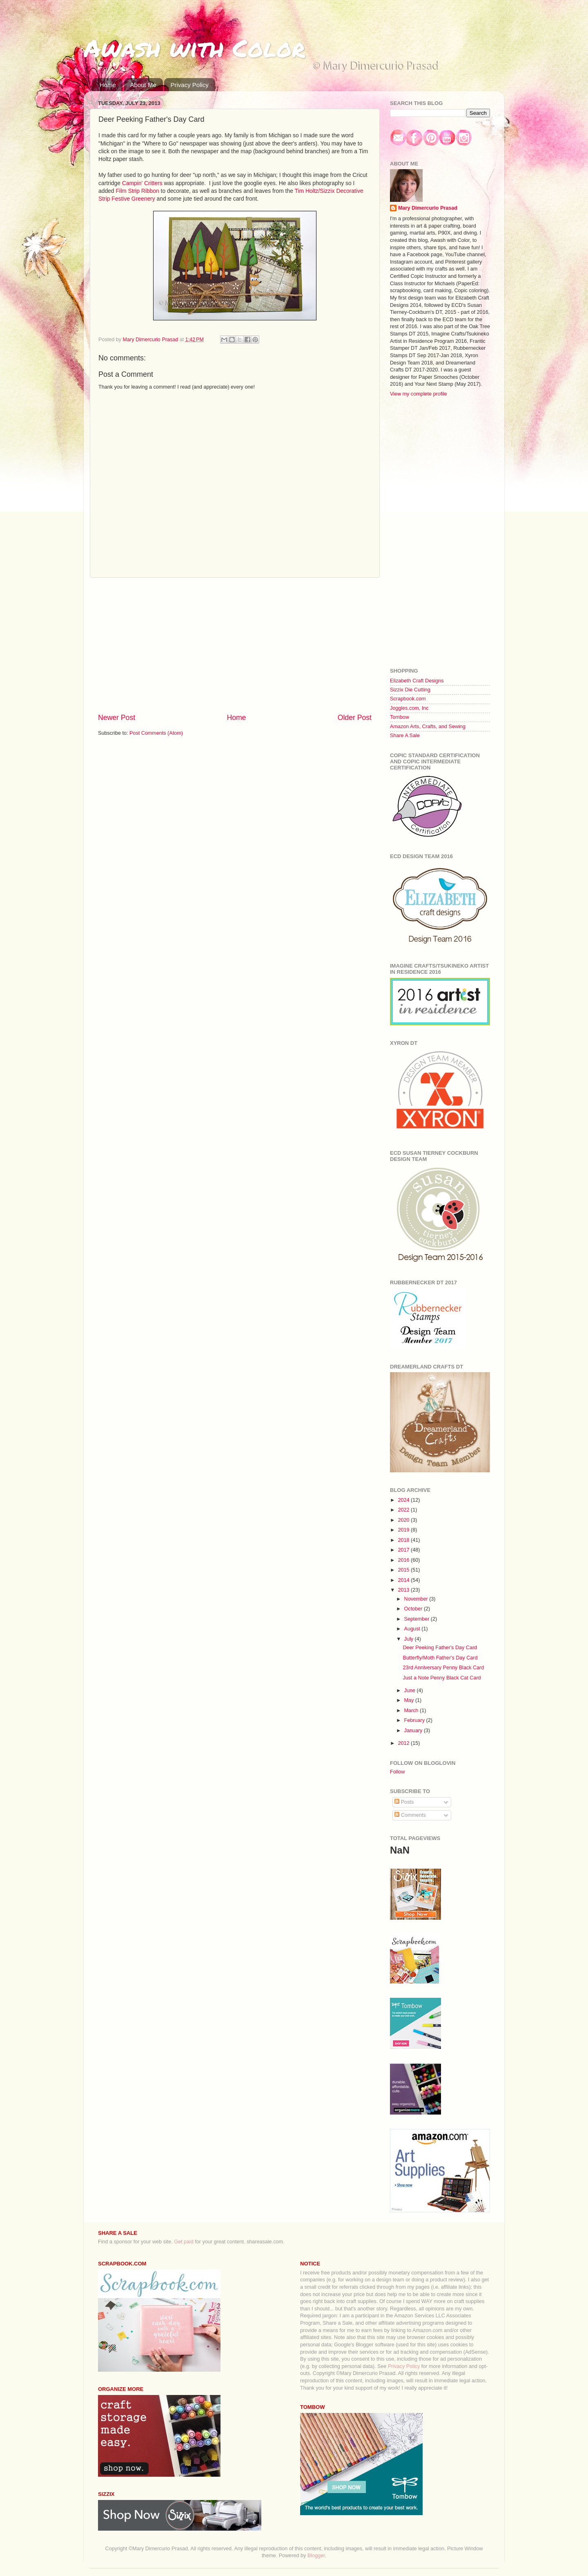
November (417, 1599)
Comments (409, 1815)
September (417, 1619)
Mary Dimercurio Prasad (427, 208)
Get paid (184, 2242)
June (410, 1690)
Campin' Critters (142, 183)
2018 (404, 1540)
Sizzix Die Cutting (410, 690)
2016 (404, 1560)
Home (108, 84)
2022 (404, 1510)
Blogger (316, 2555)
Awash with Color (194, 47)
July (409, 1639)
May (409, 1700)
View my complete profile (418, 394)
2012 (404, 1743)
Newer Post (116, 717)
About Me (143, 84)
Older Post (355, 717)
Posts (404, 1802)
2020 (404, 1520)
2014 (404, 1580)
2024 (404, 1500)
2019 (404, 1530)
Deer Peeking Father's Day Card (440, 1647)
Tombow (399, 717)
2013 (404, 1590)
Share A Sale (405, 735)
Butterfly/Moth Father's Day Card (440, 1658)
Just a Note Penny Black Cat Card (442, 1678)
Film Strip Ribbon (137, 191)
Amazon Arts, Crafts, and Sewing (428, 726)
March (412, 1710)
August (413, 1629)
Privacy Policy (189, 84)
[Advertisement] (235, 645)
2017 (404, 1550)
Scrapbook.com (408, 699)
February (415, 1720)
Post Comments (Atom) (156, 733)
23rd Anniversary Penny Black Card (443, 1667)
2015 (404, 1570)
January (414, 1730)
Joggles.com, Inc (409, 708)
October (414, 1609)
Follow (397, 1772)
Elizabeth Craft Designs (417, 681)
